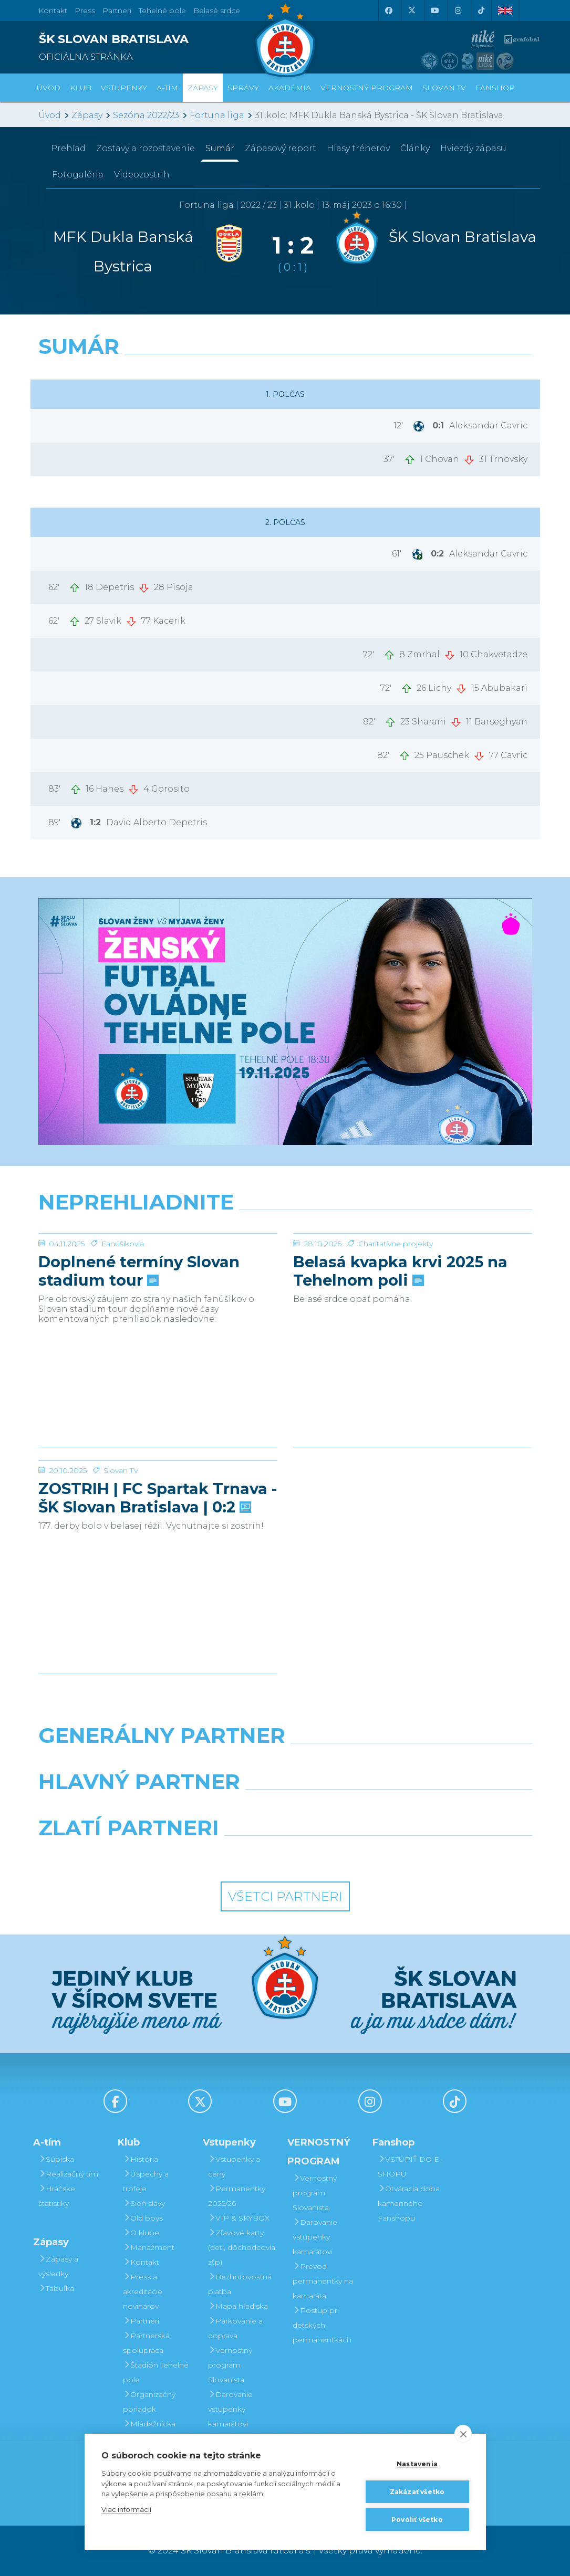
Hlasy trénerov (358, 148)
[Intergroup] (221, 1854)
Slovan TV (121, 1549)
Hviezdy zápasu (473, 148)
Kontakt (141, 2262)
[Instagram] (458, 10)
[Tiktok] (481, 10)
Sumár (219, 148)
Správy (243, 87)
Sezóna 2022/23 (146, 115)
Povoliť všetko (417, 2520)
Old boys (143, 2218)
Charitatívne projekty (395, 1322)
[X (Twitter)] (411, 10)
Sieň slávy (144, 2203)
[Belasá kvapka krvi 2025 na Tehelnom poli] (412, 1273)
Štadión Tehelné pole (156, 2372)
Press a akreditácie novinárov (142, 2291)
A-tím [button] (167, 87)
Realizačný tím (68, 2174)
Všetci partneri (285, 1896)
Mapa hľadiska (238, 2306)
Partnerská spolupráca (146, 2343)
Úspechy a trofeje (146, 2181)
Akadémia (289, 87)
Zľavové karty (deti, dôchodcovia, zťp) (242, 2247)
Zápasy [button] (203, 87)
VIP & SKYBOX (239, 2218)
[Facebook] (388, 10)
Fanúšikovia (122, 1322)
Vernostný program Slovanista (230, 2365)
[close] (463, 2434)
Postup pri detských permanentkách (322, 2325)
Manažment (148, 2247)
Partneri (141, 2321)
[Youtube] (434, 10)
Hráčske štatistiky (56, 2196)
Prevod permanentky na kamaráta (323, 2281)
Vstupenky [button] (124, 87)
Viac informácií (126, 2509)
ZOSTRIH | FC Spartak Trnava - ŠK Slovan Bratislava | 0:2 (157, 1576)
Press (85, 10)
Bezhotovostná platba (240, 2284)
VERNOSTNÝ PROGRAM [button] (366, 87)
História (140, 2159)
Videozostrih (142, 175)
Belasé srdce (216, 10)
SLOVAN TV (444, 87)
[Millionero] (370, 1808)
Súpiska (56, 2159)
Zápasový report (280, 148)
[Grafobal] (200, 1808)
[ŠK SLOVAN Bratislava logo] (285, 39)
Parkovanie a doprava (235, 2328)
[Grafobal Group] (349, 1854)
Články (415, 148)
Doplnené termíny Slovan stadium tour (139, 1350)
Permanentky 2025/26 (236, 2196)
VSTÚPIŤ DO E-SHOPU (410, 2166)
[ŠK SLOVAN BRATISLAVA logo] (157, 43)
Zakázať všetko (417, 2492)
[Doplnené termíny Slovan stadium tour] (157, 1273)
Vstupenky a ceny (234, 2166)
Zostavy (145, 148)
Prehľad (68, 148)
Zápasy (86, 115)
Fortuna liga (217, 115)
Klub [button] (80, 87)
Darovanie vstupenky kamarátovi (230, 2409)
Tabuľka (56, 2288)
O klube (141, 2232)
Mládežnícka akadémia (149, 2431)
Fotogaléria (77, 175)
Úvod (48, 87)
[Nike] (285, 1762)
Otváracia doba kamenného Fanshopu (409, 2203)
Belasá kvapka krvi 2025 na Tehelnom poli (400, 1350)
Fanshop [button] (495, 87)
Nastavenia (417, 2464)
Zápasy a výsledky (58, 2266)
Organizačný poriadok (149, 2402)
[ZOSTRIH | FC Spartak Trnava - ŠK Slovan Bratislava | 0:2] (157, 1500)
